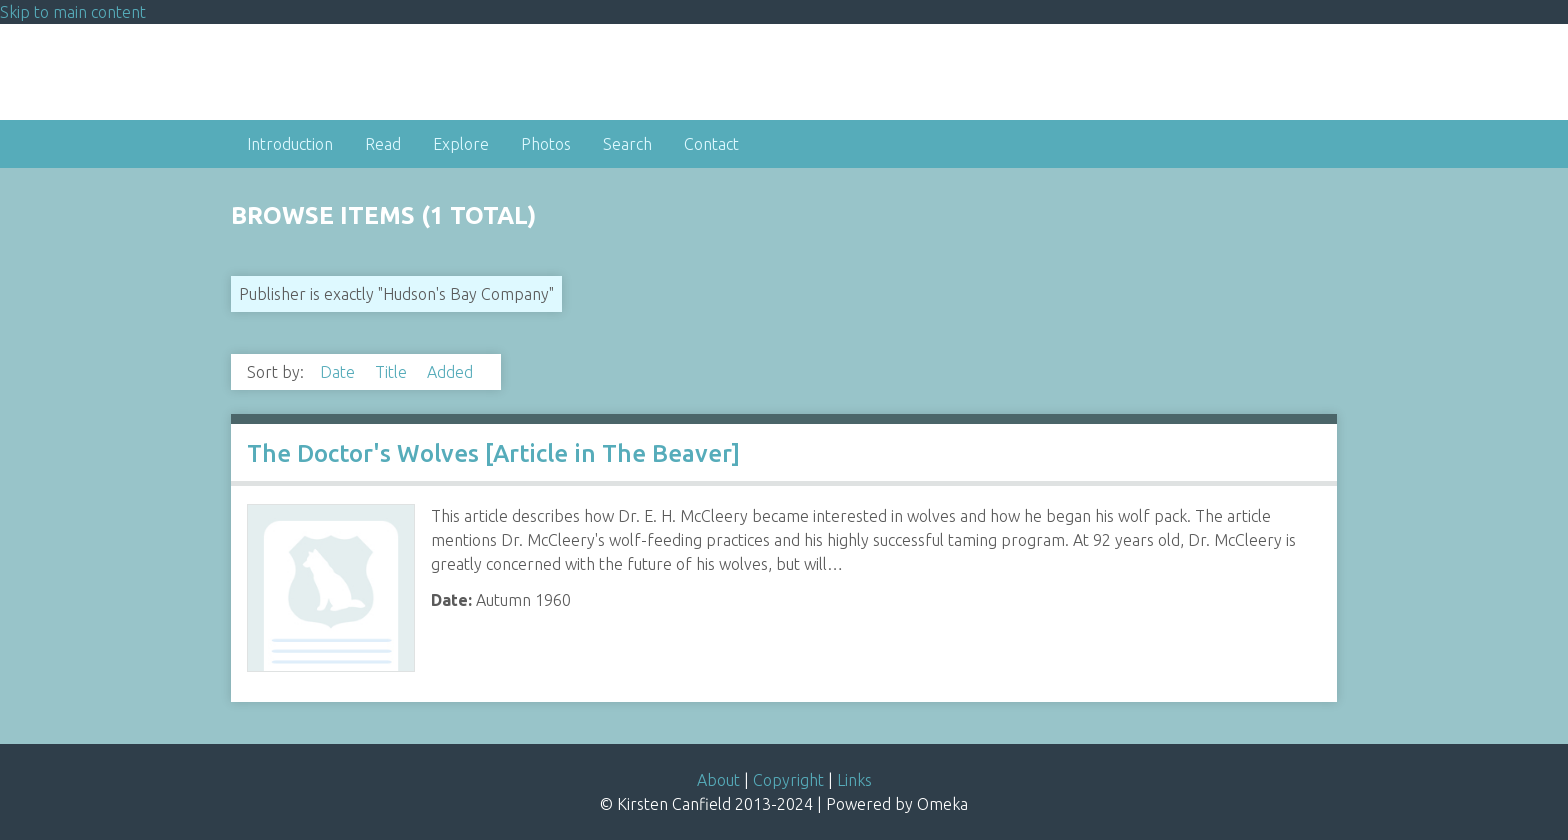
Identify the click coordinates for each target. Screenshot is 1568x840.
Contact (711, 144)
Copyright (788, 780)
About (718, 780)
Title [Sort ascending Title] (393, 372)
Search (627, 144)
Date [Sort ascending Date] (339, 372)
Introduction (290, 144)
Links (854, 780)
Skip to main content (73, 12)
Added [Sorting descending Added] (450, 372)
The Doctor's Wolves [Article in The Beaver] (493, 453)
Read (383, 144)
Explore (461, 144)
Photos (546, 144)
